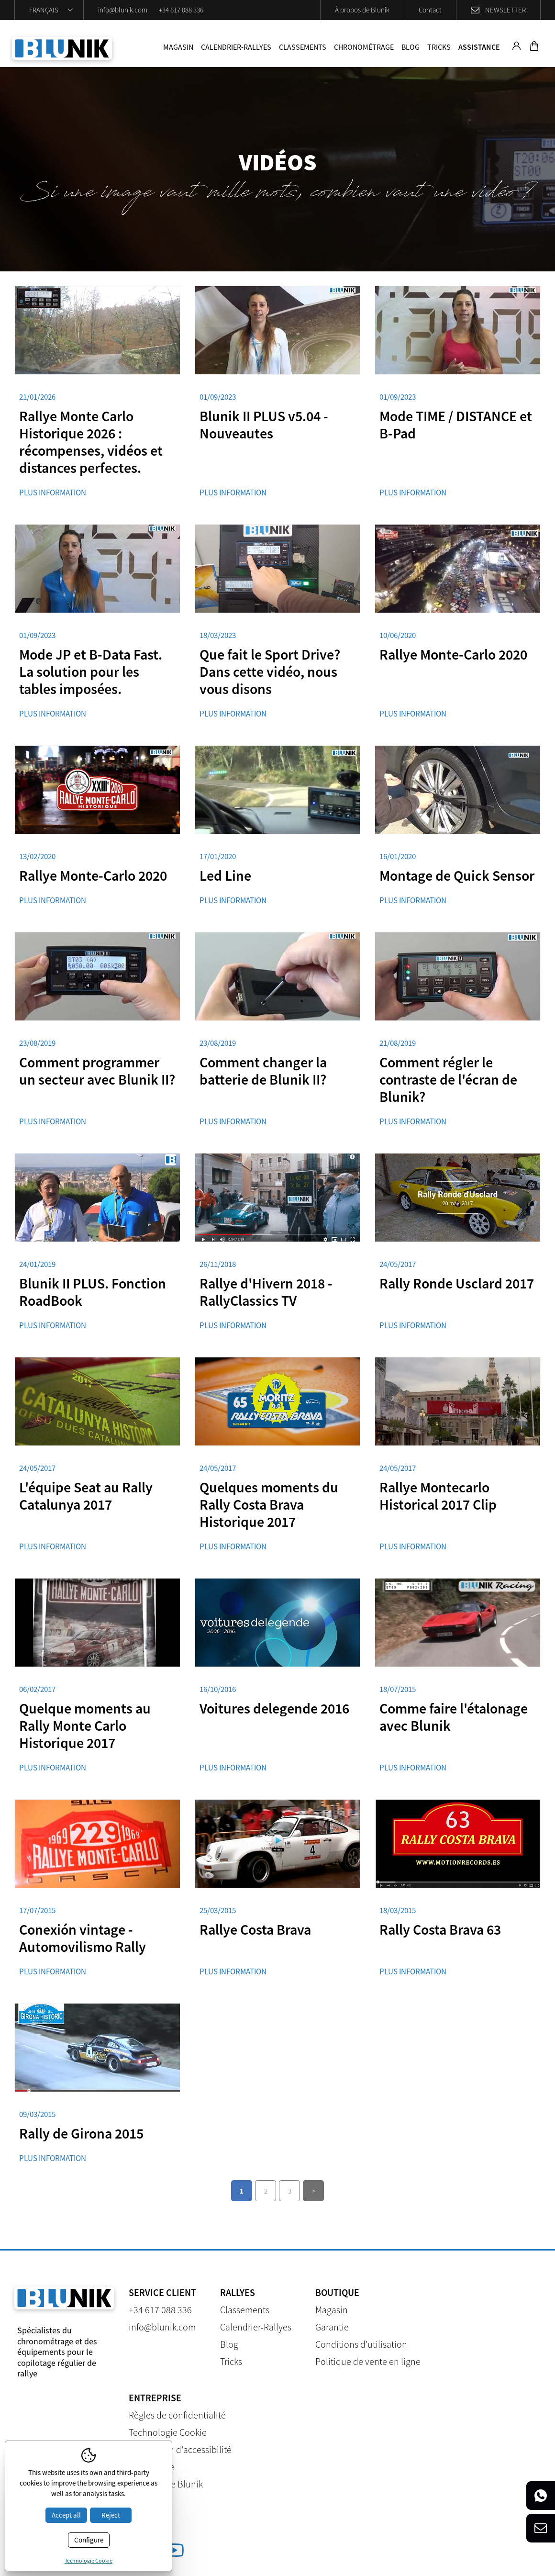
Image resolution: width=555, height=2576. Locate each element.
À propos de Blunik (362, 9)
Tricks (439, 47)
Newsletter (505, 9)
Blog (410, 47)
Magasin (178, 47)
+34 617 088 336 (181, 9)
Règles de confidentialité (177, 2415)
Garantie (332, 2327)
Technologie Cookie (168, 2432)
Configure (88, 2539)
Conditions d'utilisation (361, 2344)
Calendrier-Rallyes (236, 47)
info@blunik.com (122, 9)
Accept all (66, 2515)
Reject (110, 2515)
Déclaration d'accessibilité (180, 2449)
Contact (430, 9)
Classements (302, 47)
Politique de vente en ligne (368, 2361)
